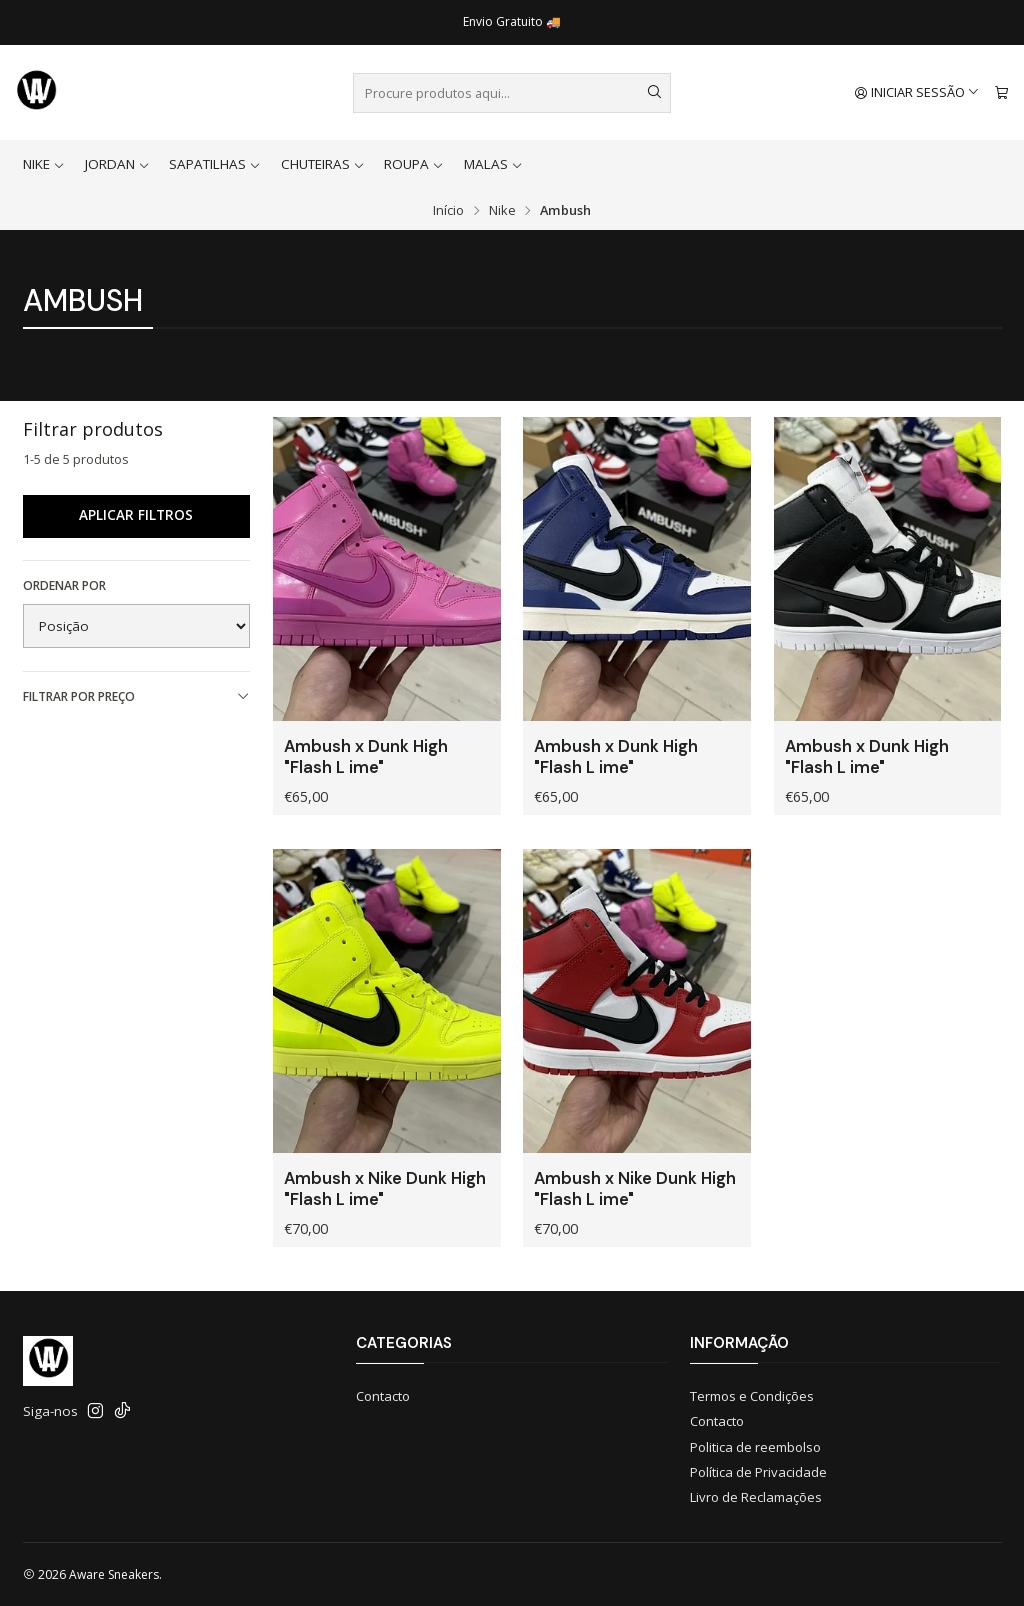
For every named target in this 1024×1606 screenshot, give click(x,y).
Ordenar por (64, 585)
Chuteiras (323, 164)
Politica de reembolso (755, 1447)
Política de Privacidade (758, 1472)
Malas (493, 164)
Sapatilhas (215, 164)
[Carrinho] (1001, 92)
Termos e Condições (752, 1396)
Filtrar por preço (137, 696)
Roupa (414, 164)
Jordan (117, 164)
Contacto (383, 1396)
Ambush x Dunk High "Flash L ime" (366, 757)
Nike (44, 164)
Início (448, 210)
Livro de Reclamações (756, 1497)
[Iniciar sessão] (917, 92)
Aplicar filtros (136, 515)
